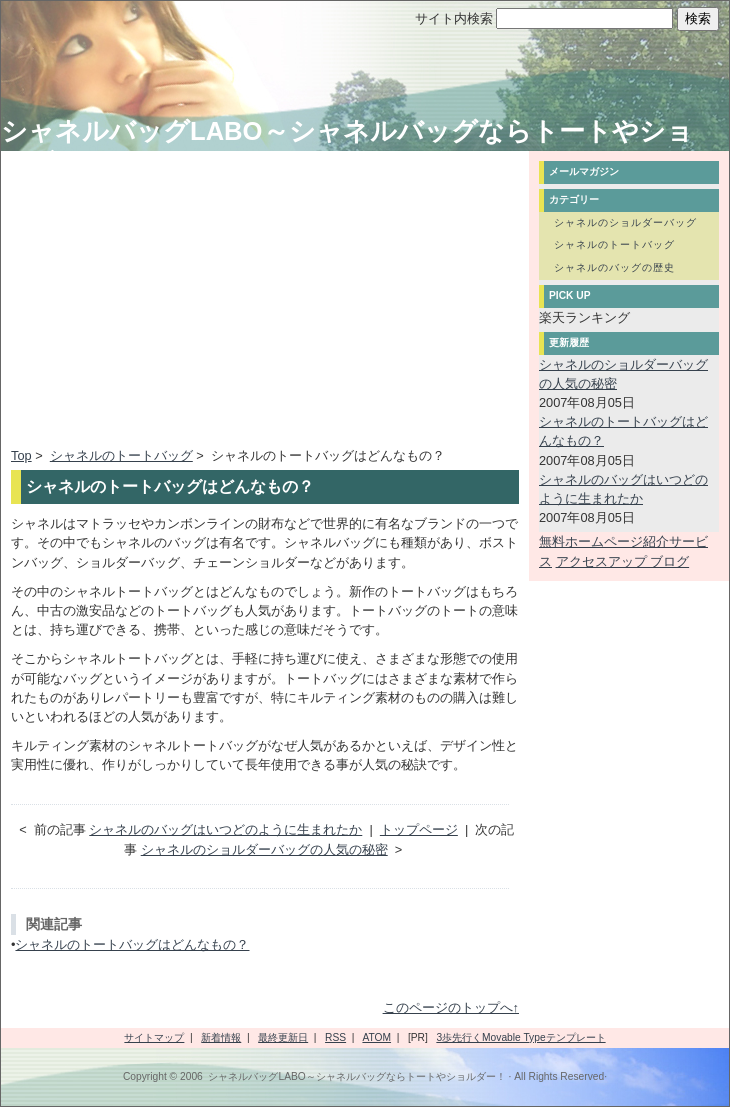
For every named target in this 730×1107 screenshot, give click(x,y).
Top (21, 455)
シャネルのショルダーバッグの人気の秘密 (264, 849)
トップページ (419, 829)
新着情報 (221, 1037)
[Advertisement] (179, 301)
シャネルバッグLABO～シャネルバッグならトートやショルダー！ (356, 1076)
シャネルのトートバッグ (121, 455)
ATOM (376, 1037)
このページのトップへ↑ (451, 1007)
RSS (335, 1037)
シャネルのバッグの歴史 (614, 267)
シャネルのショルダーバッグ (625, 222)
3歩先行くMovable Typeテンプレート (520, 1037)
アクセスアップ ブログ (623, 561)
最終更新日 (283, 1037)
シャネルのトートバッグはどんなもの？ (132, 944)
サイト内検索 (454, 18)
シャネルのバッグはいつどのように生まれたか (225, 829)
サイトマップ (154, 1037)
